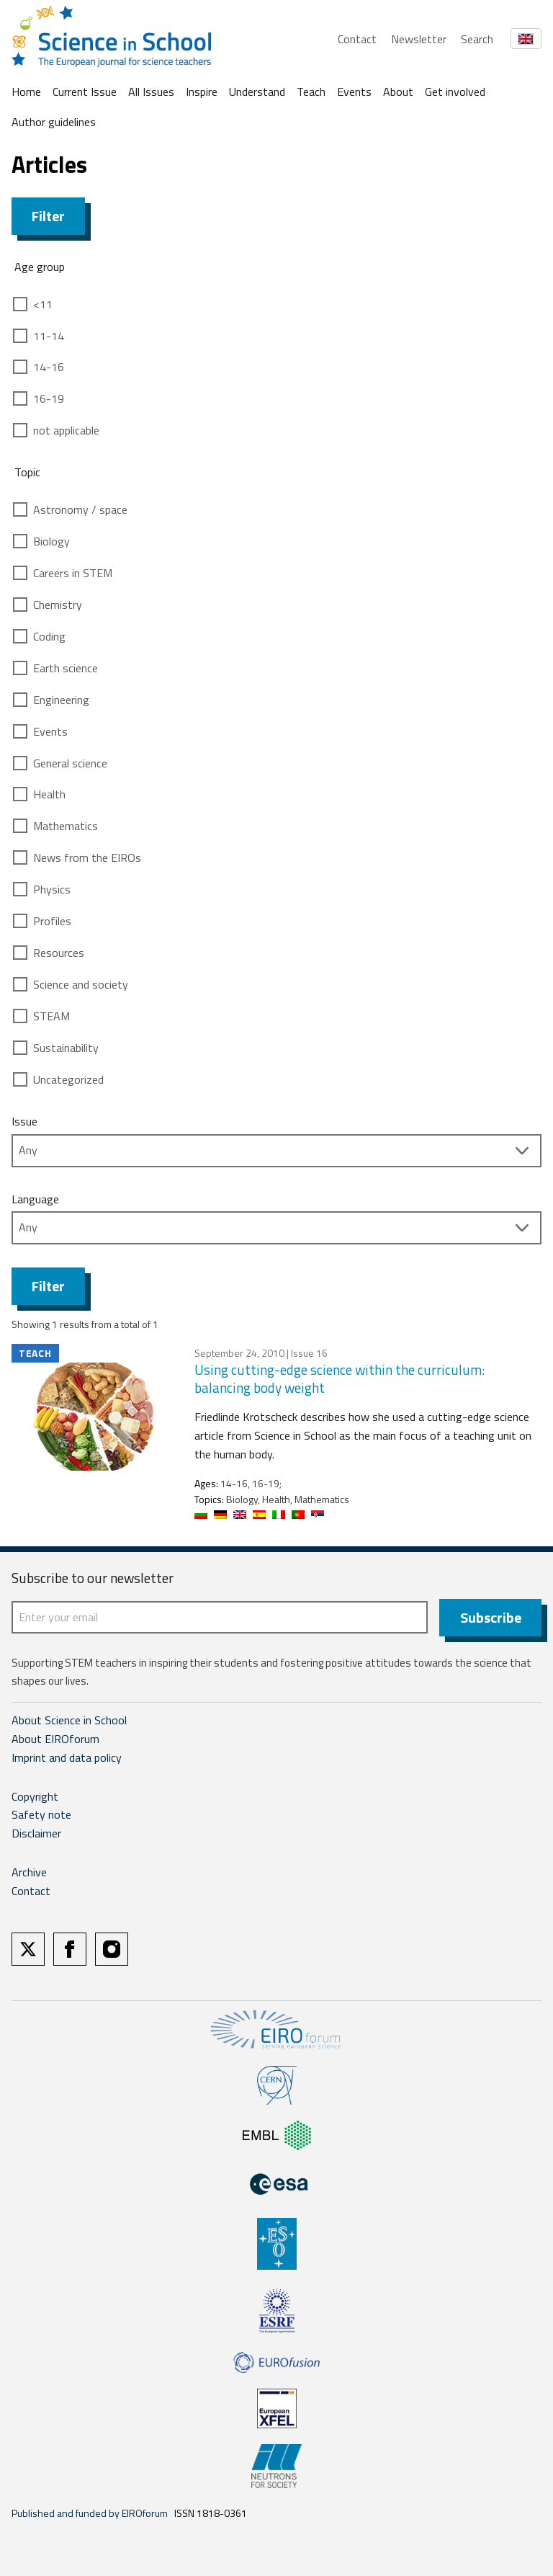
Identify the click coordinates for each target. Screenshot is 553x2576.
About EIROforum (55, 1738)
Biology (51, 541)
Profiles (52, 921)
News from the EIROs (87, 857)
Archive (29, 1872)
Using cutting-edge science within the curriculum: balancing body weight (339, 1378)
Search (477, 39)
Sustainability (66, 1047)
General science (70, 763)
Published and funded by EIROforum (90, 2513)
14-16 (48, 366)
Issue (24, 1121)
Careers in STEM (72, 572)
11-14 (48, 335)
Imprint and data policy (67, 1757)
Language (35, 1199)
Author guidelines (54, 121)
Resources (58, 952)
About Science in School (69, 1720)
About (398, 91)
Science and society (80, 984)
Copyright (35, 1796)
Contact (357, 39)
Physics (52, 889)
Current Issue (85, 91)
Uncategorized (68, 1079)
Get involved (455, 91)
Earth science (65, 668)
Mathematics (65, 825)
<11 (43, 304)
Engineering (61, 699)
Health (49, 794)
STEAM (51, 1016)
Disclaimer (36, 1833)
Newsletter (418, 39)
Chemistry (57, 604)
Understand (257, 91)
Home (26, 91)
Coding (49, 636)
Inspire (201, 91)
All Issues (151, 91)
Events (354, 91)
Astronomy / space (80, 509)
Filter (48, 216)
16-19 (48, 398)
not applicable (66, 430)
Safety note (41, 1814)
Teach (311, 91)
